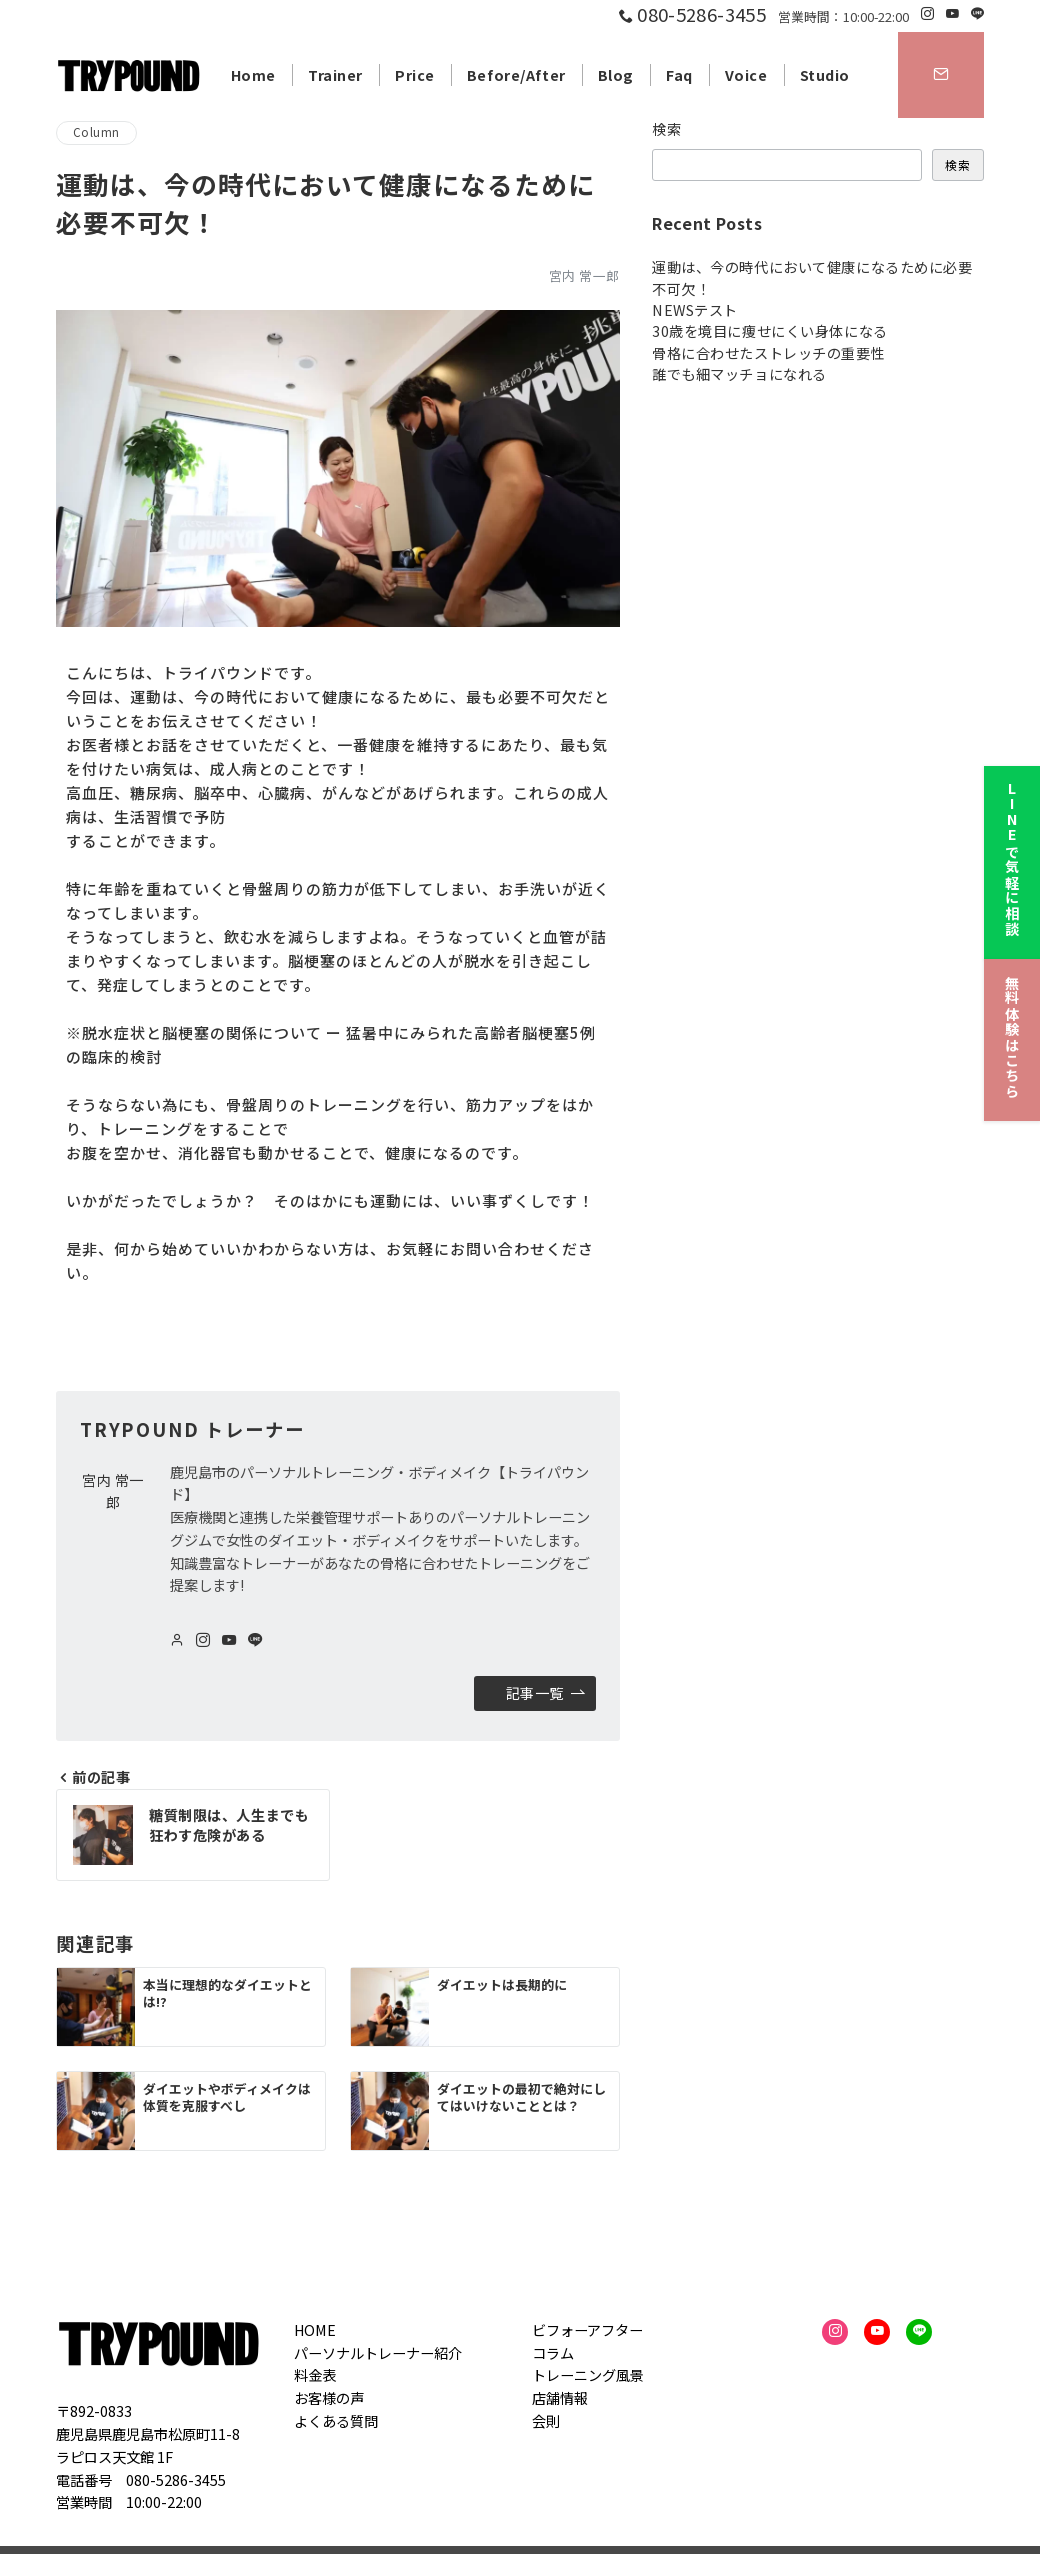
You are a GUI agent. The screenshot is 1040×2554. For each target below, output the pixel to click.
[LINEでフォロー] (977, 13)
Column (96, 132)
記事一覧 (546, 1693)
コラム (553, 2353)
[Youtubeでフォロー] (952, 13)
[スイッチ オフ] (941, 75)
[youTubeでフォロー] (229, 1640)
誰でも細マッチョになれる (739, 374)
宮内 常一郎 (584, 275)
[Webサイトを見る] (177, 1640)
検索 (667, 129)
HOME (315, 2330)
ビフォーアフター (587, 2330)
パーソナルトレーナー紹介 (378, 2353)
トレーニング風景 (588, 2375)
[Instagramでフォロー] (927, 13)
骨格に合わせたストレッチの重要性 (768, 353)
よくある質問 (336, 2421)
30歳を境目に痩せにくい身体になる (770, 331)
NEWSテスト (695, 310)
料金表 (315, 2375)
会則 (546, 2421)
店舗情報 (560, 2398)
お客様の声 (329, 2398)
